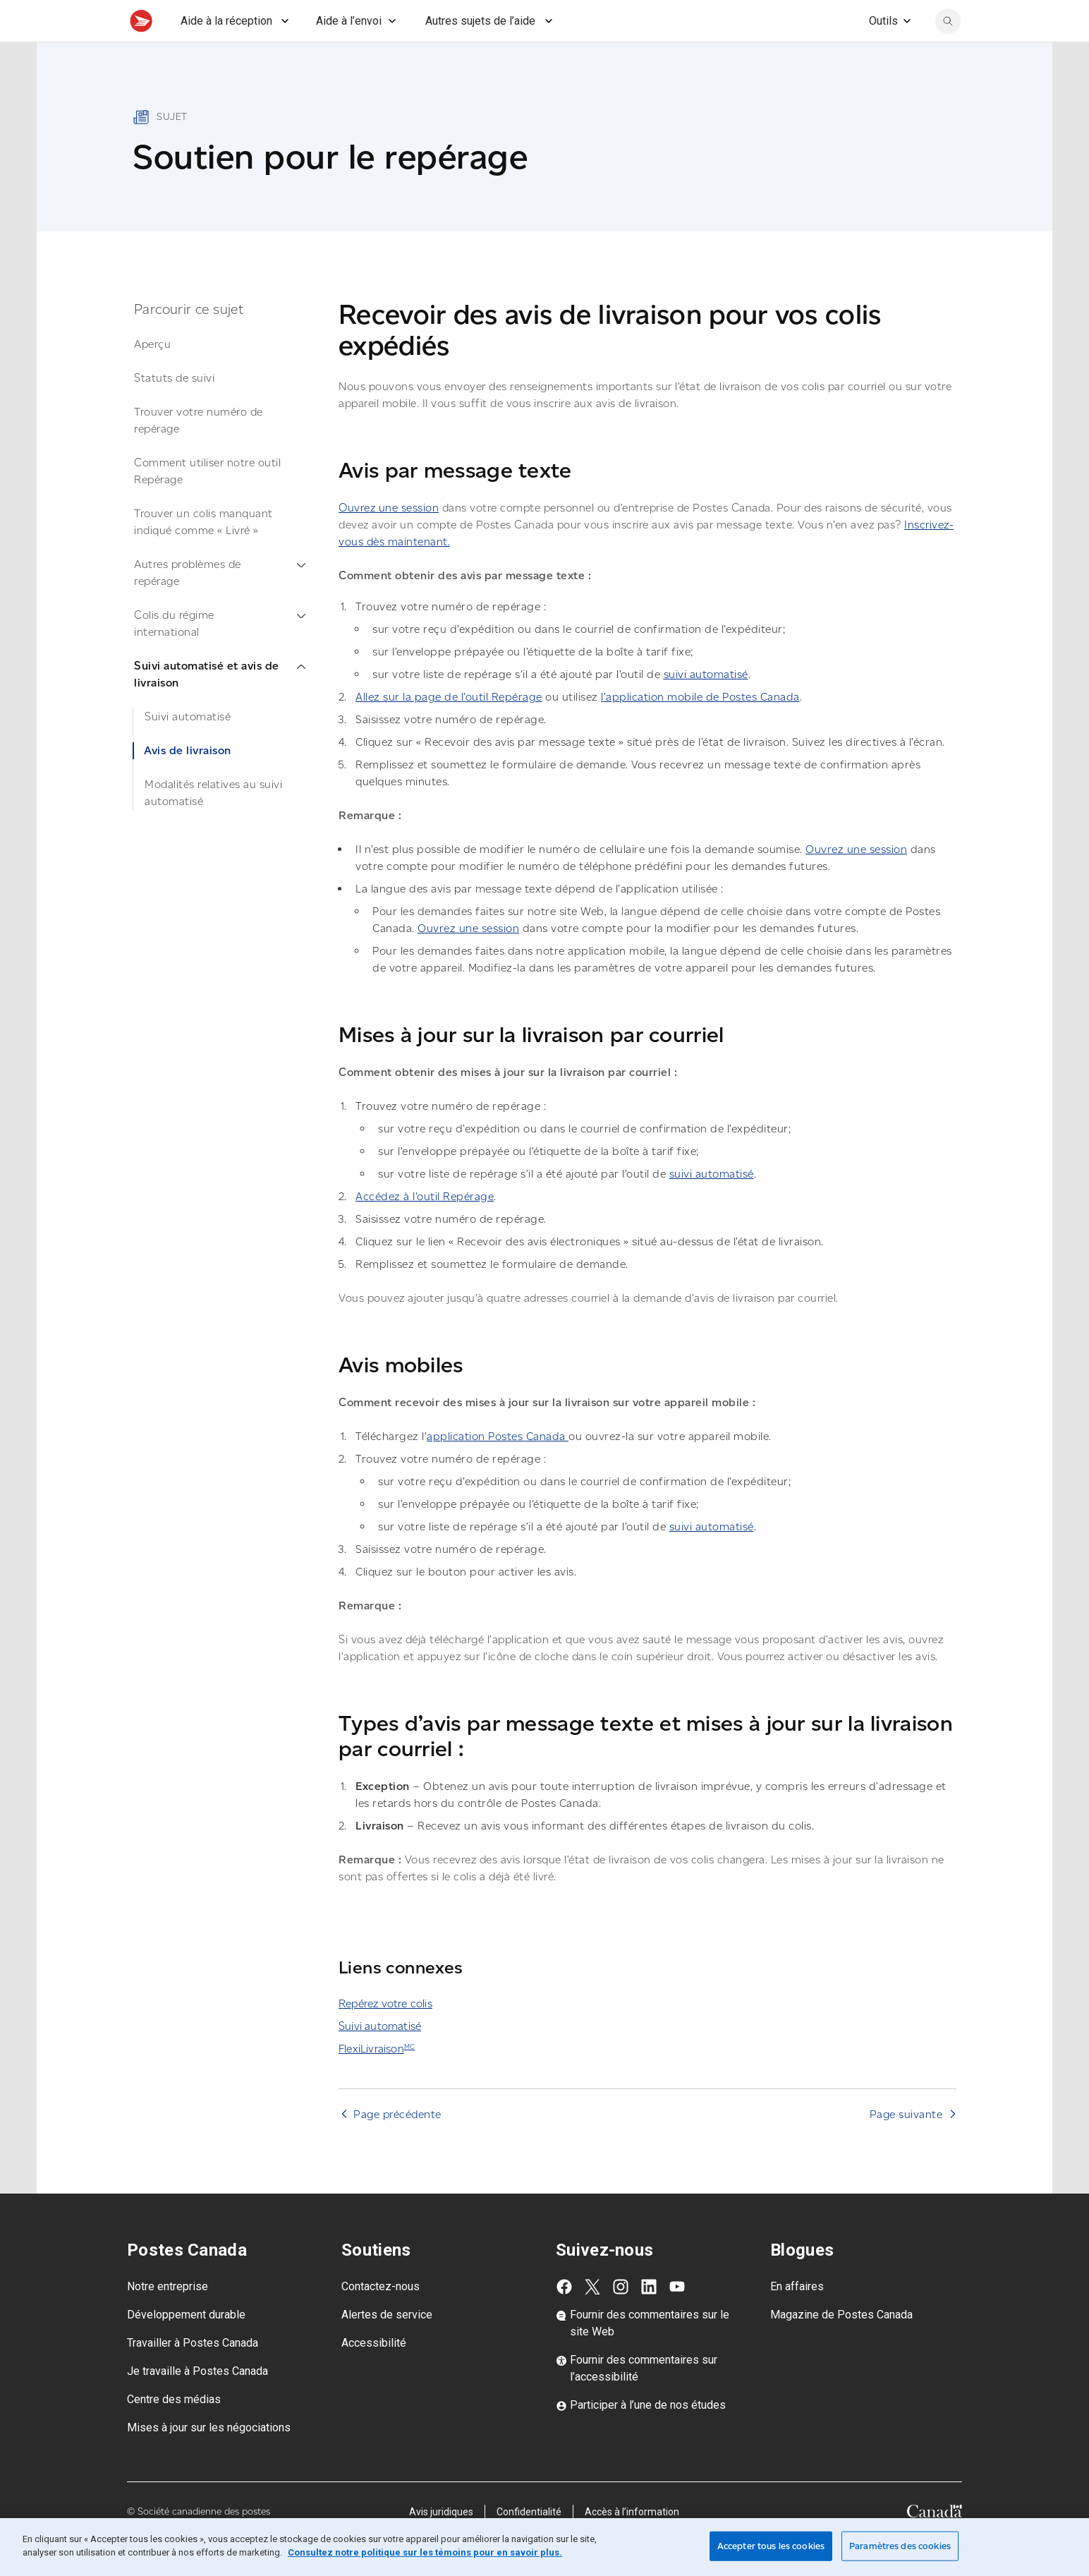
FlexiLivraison (377, 2079)
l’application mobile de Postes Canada (700, 727)
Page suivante (906, 2145)
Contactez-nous (380, 2317)
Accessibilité (373, 2374)
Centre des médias (174, 2430)
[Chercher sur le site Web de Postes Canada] (948, 52)
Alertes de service (386, 2345)
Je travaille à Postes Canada (197, 2402)
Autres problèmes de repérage (219, 603)
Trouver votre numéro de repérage (198, 451)
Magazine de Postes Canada (841, 2345)
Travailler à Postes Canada (192, 2374)
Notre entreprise (167, 2317)
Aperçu (152, 375)
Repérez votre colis (385, 2034)
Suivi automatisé (188, 747)
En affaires (797, 2317)
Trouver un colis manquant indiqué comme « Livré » (203, 553)
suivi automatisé (706, 705)
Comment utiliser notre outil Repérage (207, 502)
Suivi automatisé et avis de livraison (219, 705)
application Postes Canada (497, 1467)
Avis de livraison (187, 781)
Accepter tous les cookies (771, 2546)
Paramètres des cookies (900, 2546)
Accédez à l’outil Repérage (424, 1227)
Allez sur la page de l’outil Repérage (448, 727)
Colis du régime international (219, 654)
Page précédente (397, 2145)
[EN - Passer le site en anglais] (841, 15)
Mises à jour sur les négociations (209, 2458)
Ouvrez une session (389, 538)
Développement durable (186, 2345)
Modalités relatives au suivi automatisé (213, 824)
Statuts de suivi (174, 409)
